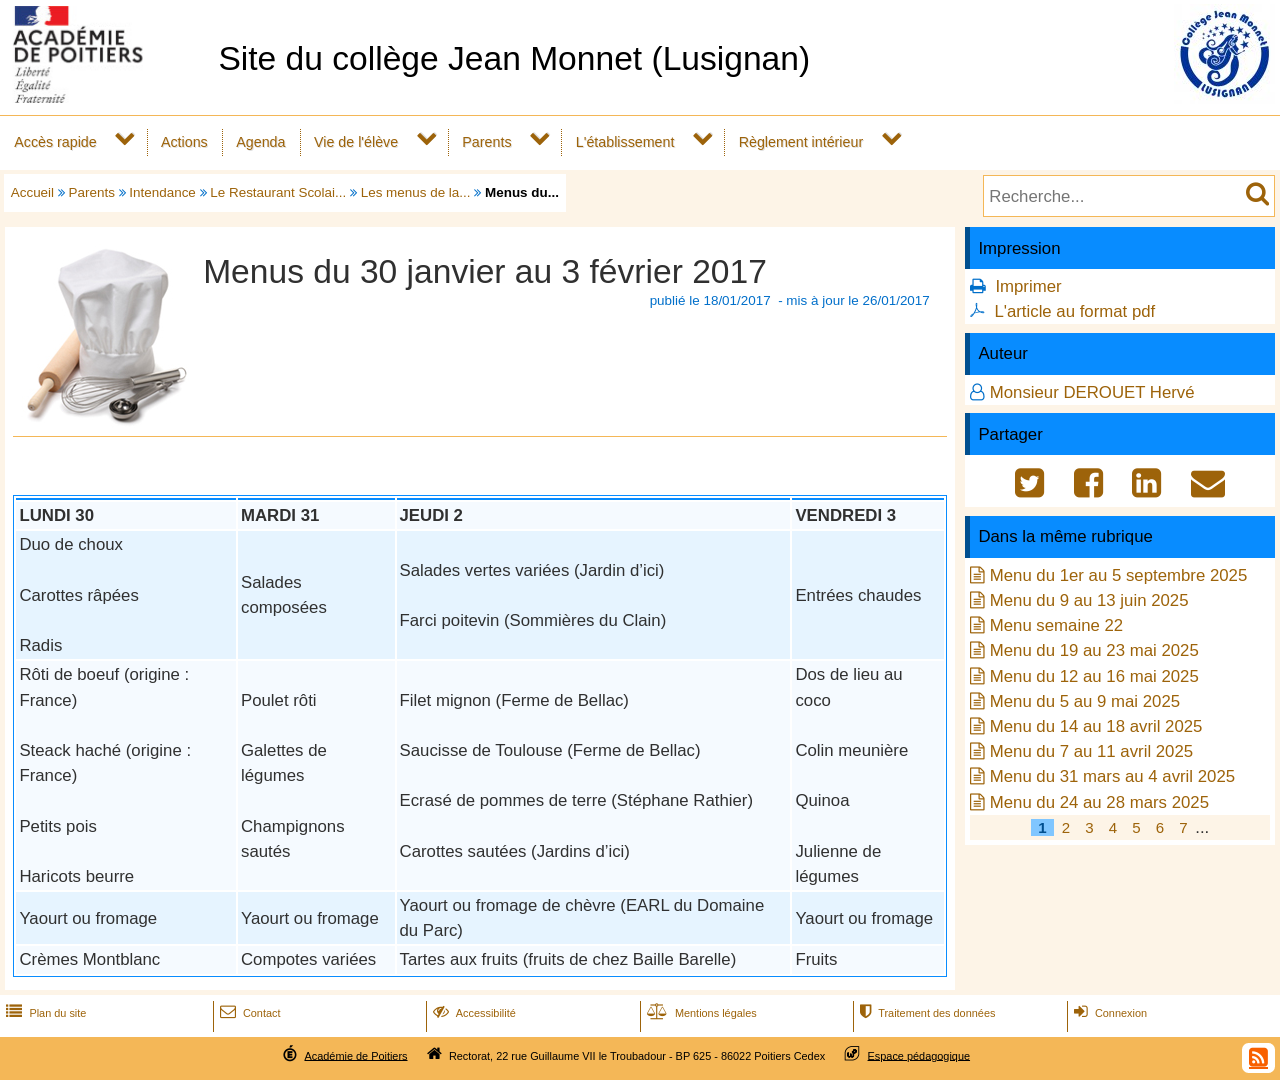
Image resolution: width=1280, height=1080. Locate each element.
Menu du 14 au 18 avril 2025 (1096, 726)
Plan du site (44, 1013)
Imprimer (1028, 286)
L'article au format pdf (1074, 311)
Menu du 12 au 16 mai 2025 (1094, 676)
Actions (184, 142)
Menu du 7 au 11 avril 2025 (1091, 751)
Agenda (260, 142)
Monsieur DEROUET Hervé (1092, 392)
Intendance (162, 192)
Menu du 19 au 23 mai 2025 (1094, 650)
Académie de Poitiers (355, 1055)
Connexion (1108, 1013)
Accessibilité (472, 1013)
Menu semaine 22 (1056, 625)
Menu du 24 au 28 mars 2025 (1099, 802)
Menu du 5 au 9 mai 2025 (1085, 701)
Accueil (32, 192)
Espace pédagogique (919, 1055)
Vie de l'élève (356, 142)
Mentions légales (700, 1013)
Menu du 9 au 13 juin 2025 (1089, 600)
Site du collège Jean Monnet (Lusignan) (514, 58)
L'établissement (625, 142)
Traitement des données (925, 1013)
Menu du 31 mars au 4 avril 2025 (1112, 776)
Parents (486, 142)
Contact (248, 1013)
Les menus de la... (416, 192)
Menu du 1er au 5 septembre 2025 (1119, 575)
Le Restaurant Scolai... (278, 192)
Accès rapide (55, 142)
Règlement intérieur (801, 142)
